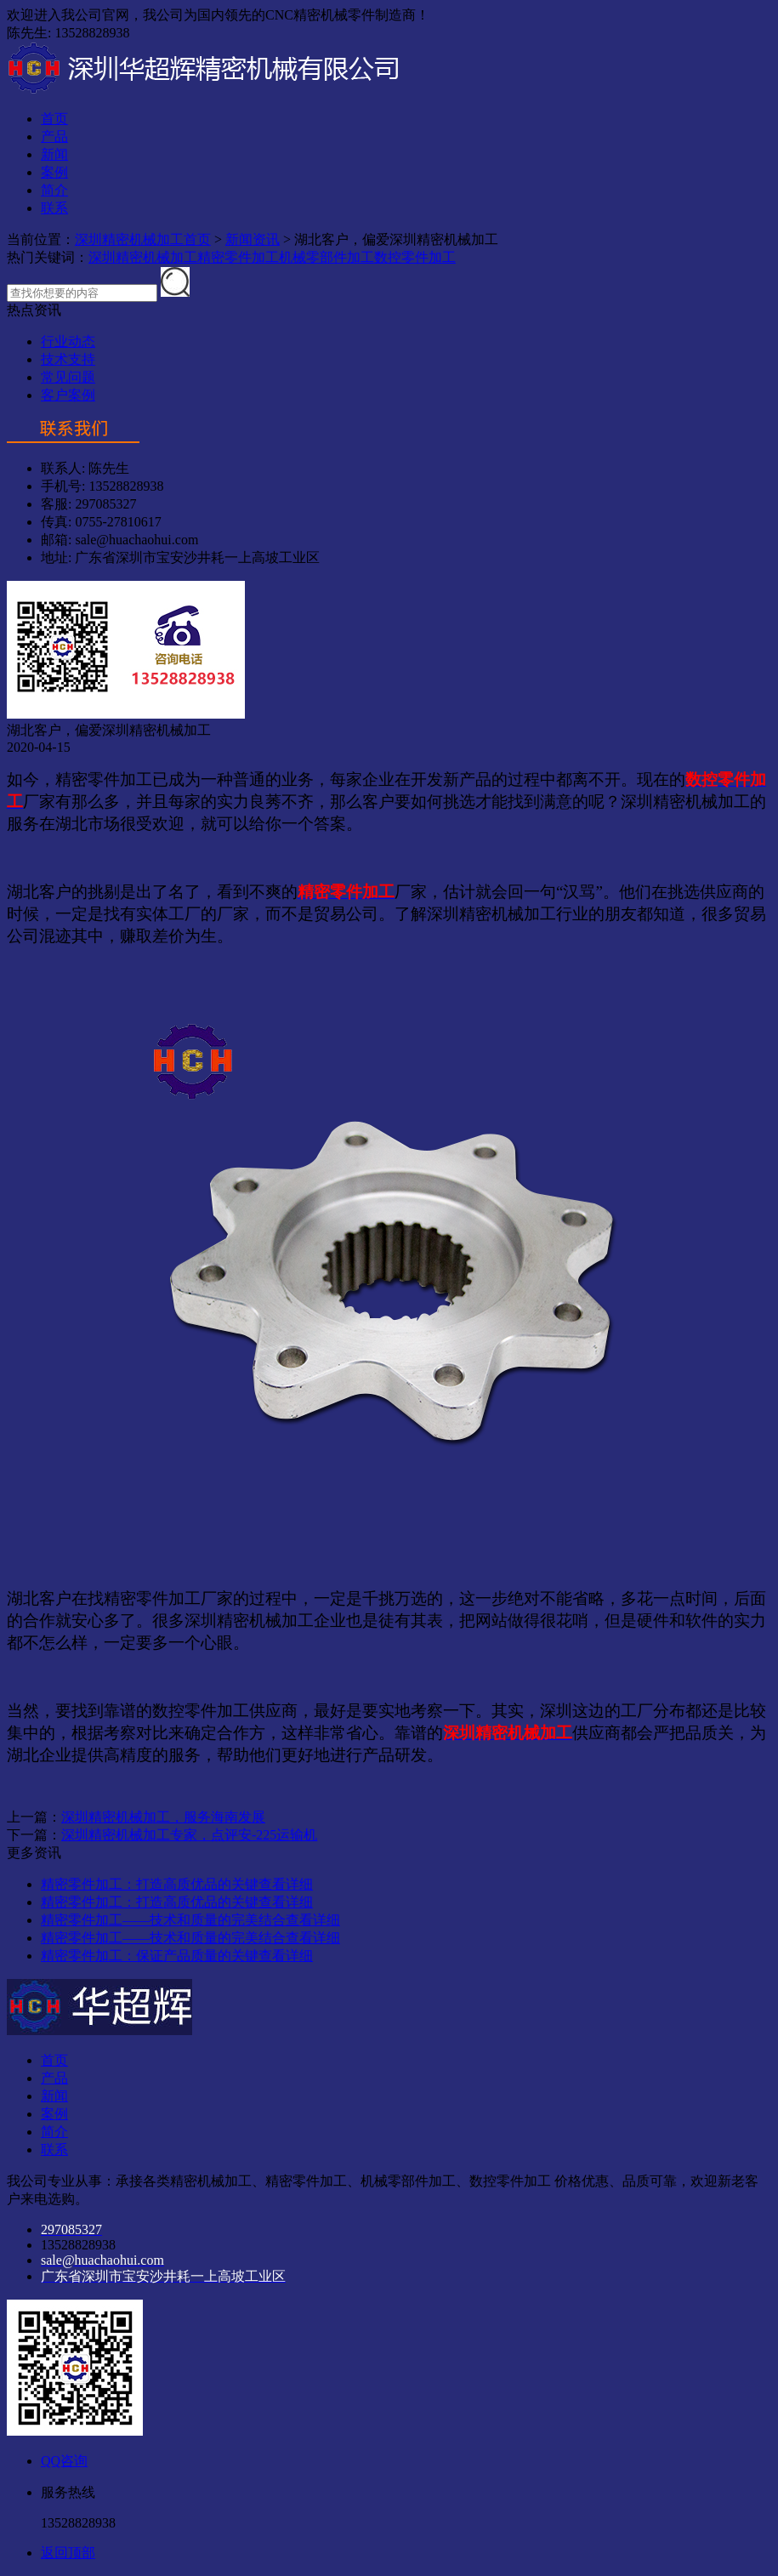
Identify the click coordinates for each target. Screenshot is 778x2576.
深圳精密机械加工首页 (143, 239)
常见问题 (68, 377)
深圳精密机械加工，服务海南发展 (163, 1817)
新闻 (54, 154)
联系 (54, 208)
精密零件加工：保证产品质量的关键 (149, 1955)
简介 (54, 190)
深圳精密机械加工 (142, 257)
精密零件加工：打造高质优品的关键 (149, 1884)
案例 (54, 172)
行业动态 (68, 341)
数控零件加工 (415, 257)
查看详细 (285, 1884)
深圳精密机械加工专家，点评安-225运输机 (189, 1835)
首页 (54, 118)
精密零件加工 (238, 257)
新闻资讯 (252, 239)
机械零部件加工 (326, 257)
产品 (54, 136)
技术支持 (68, 359)
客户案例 (68, 395)
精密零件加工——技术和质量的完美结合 (163, 1920)
